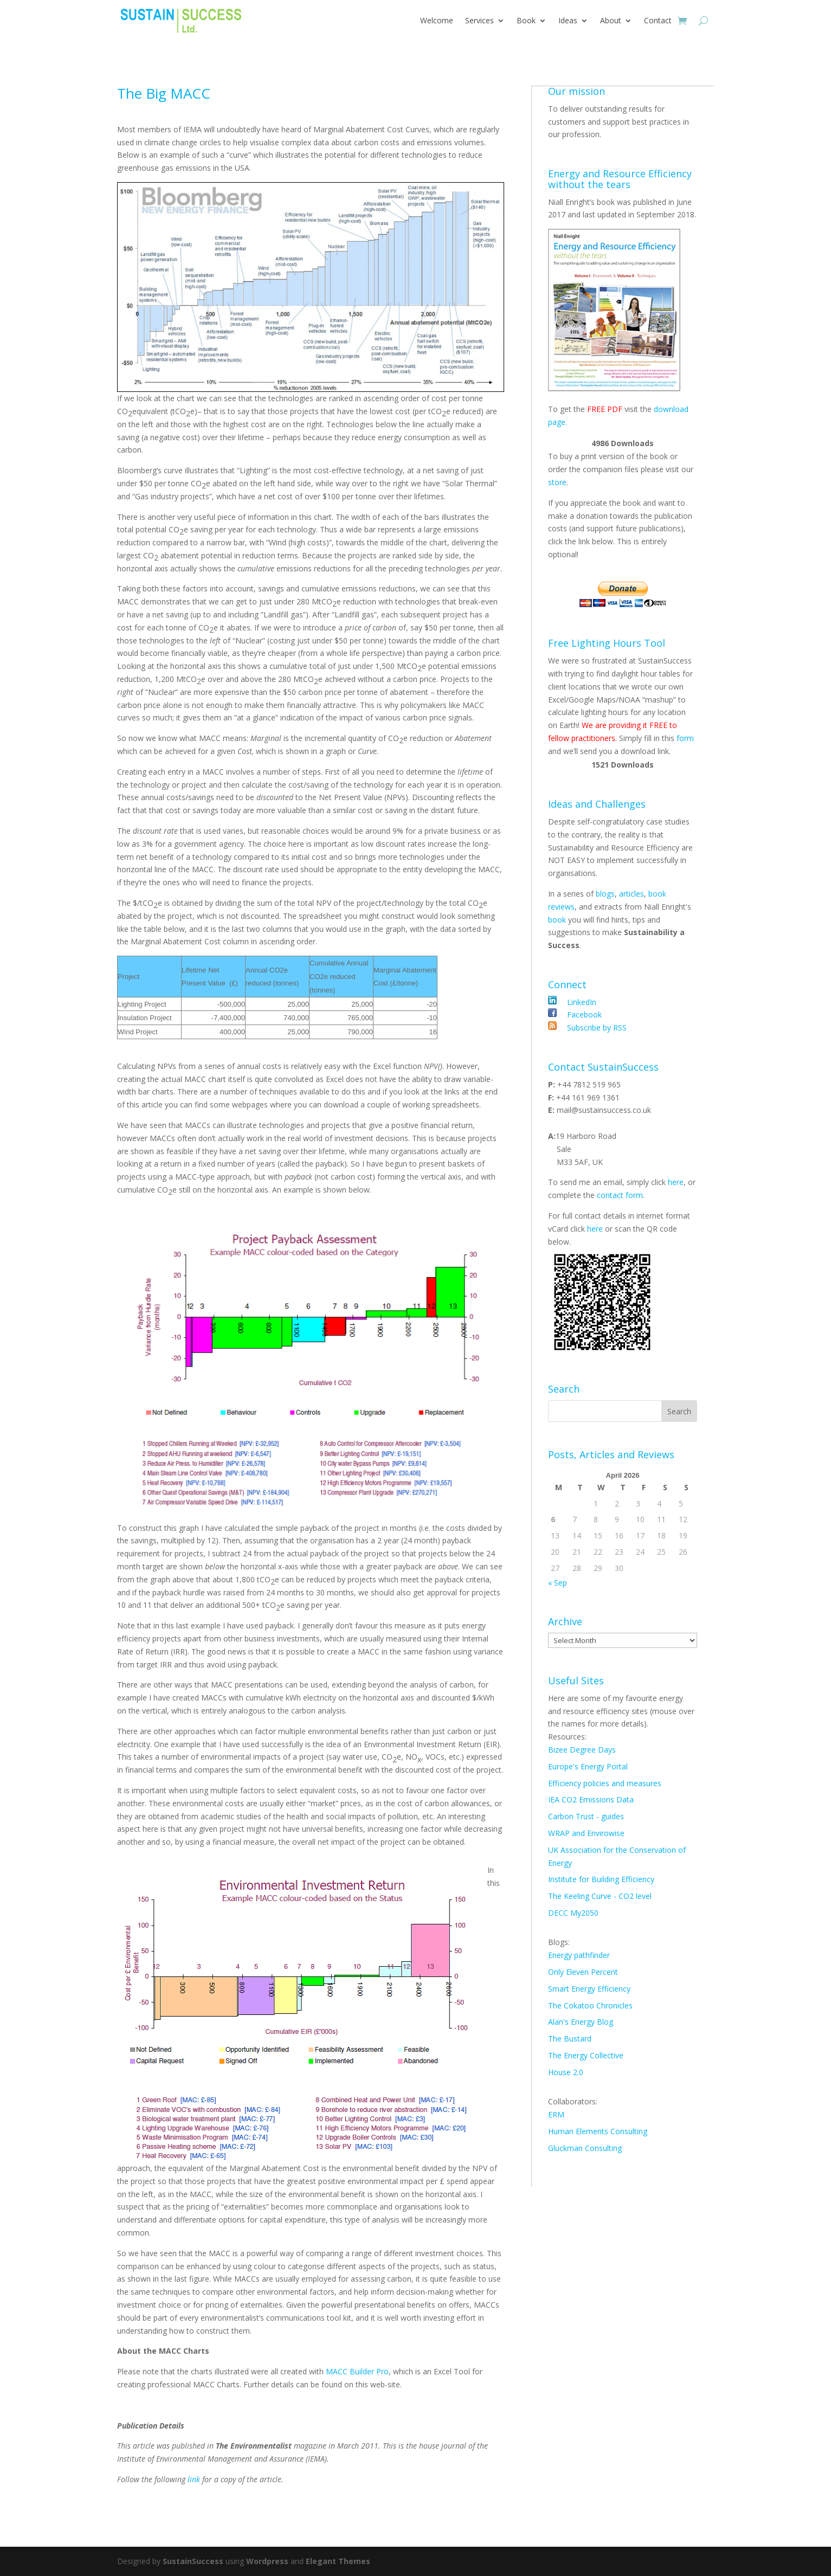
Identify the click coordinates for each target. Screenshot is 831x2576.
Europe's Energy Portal (588, 1766)
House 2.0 (565, 2072)
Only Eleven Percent (583, 1972)
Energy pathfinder (579, 1955)
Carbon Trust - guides (586, 1816)
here (676, 1182)
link (195, 2479)
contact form (620, 1195)
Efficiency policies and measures (604, 1783)
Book (526, 20)
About (610, 20)
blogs (605, 893)
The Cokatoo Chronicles (590, 2005)
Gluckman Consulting (585, 2148)
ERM (556, 2114)
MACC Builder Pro (357, 2371)
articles (631, 893)
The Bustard (569, 2038)
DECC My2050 (573, 1913)
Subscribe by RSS (596, 1027)
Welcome (436, 20)
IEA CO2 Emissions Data (591, 1799)
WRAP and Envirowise (586, 1833)
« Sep (557, 1582)
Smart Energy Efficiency (589, 1988)
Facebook (583, 1014)
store (557, 482)
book (557, 920)
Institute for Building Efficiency (601, 1879)
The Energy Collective (585, 2055)
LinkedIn (580, 1002)
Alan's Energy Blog (580, 2022)
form (685, 738)
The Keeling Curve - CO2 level (600, 1896)
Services (479, 20)
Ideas (567, 20)
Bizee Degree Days (582, 1749)
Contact (658, 20)
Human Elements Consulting (597, 2131)
